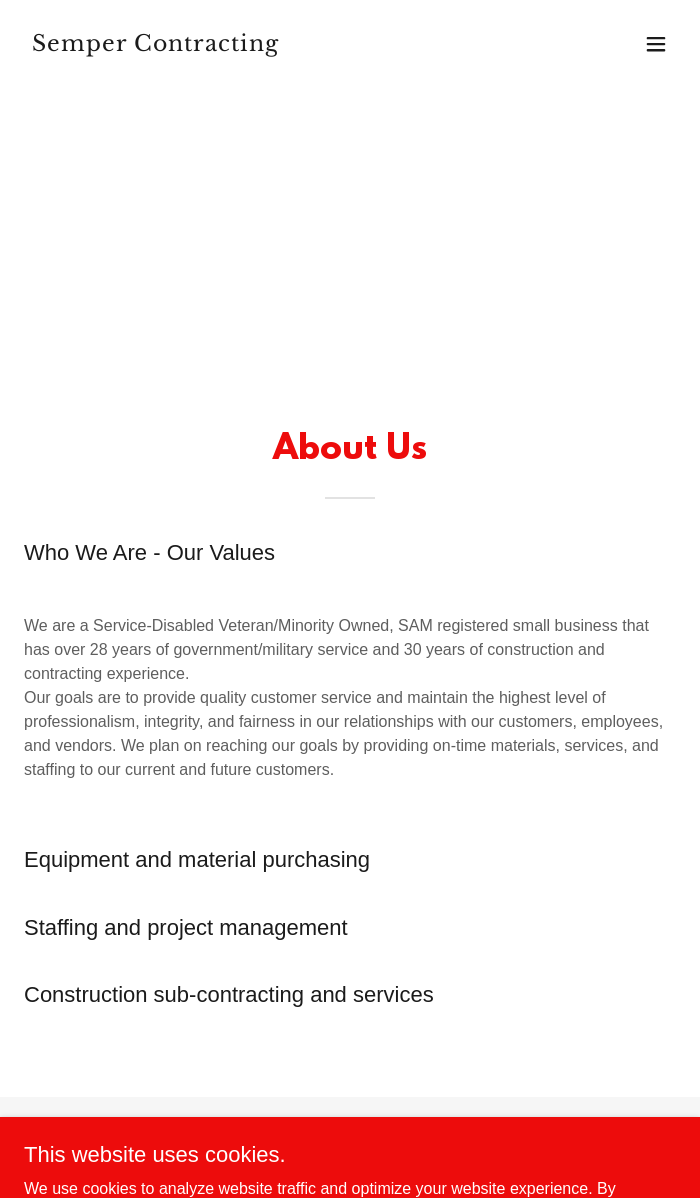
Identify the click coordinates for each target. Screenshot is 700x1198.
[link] (252, 45)
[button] (656, 44)
